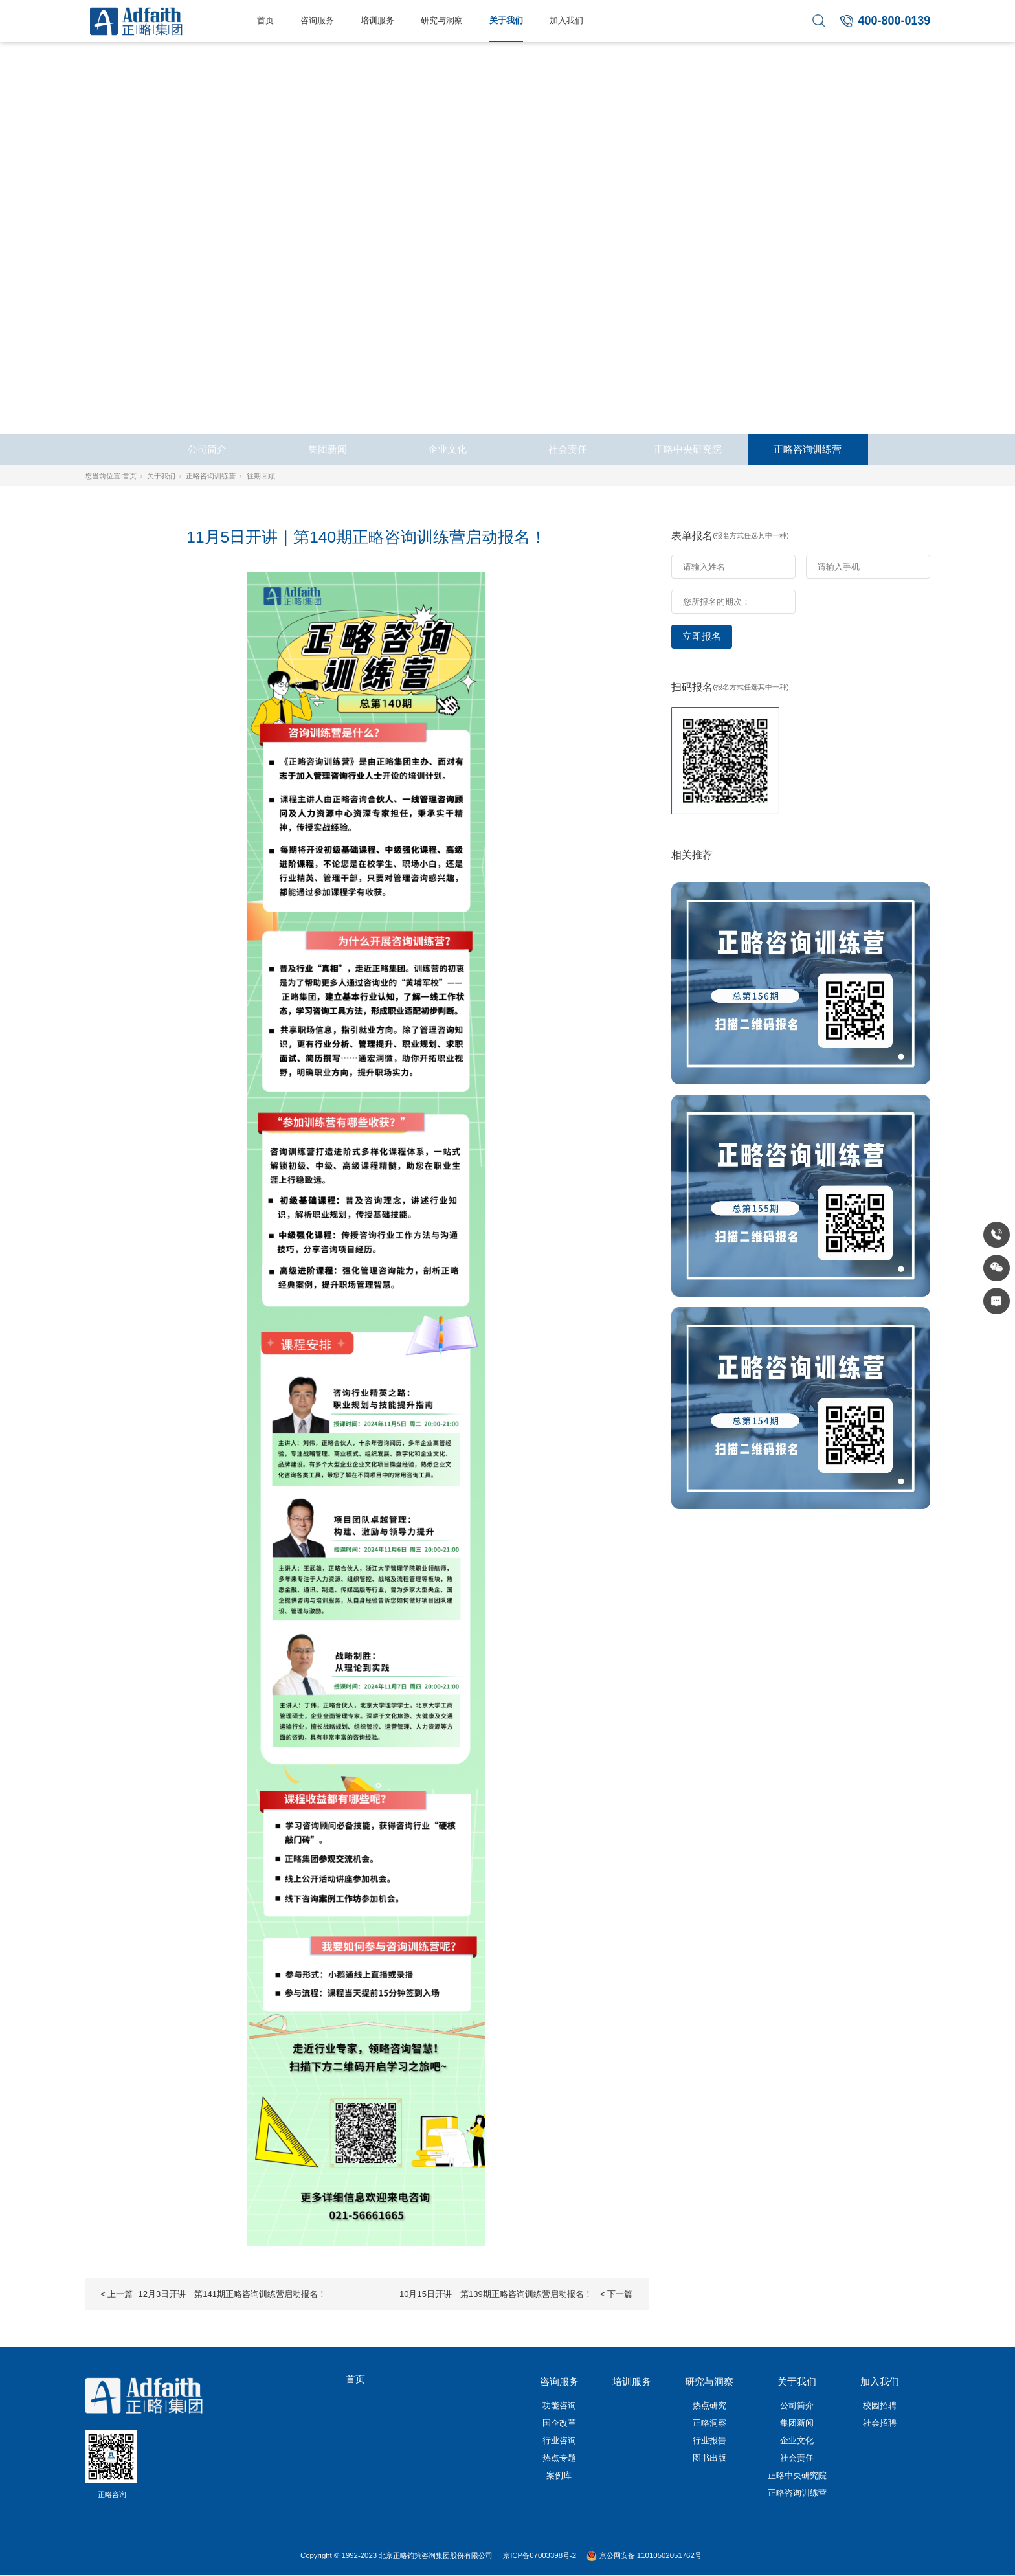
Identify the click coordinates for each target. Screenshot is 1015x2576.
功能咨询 (559, 2405)
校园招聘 (880, 2405)
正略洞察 (709, 2423)
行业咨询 (559, 2440)
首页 (265, 20)
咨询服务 (317, 20)
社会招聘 (880, 2423)
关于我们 (506, 20)
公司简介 (207, 449)
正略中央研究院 (688, 449)
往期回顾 (261, 476)
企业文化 (447, 449)
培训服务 (377, 20)
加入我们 (566, 20)
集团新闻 (327, 449)
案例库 (559, 2475)
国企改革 (559, 2423)
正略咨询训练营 (808, 449)
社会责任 (567, 449)
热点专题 (559, 2458)
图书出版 (709, 2458)
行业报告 (709, 2440)
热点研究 (709, 2405)
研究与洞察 (442, 20)
